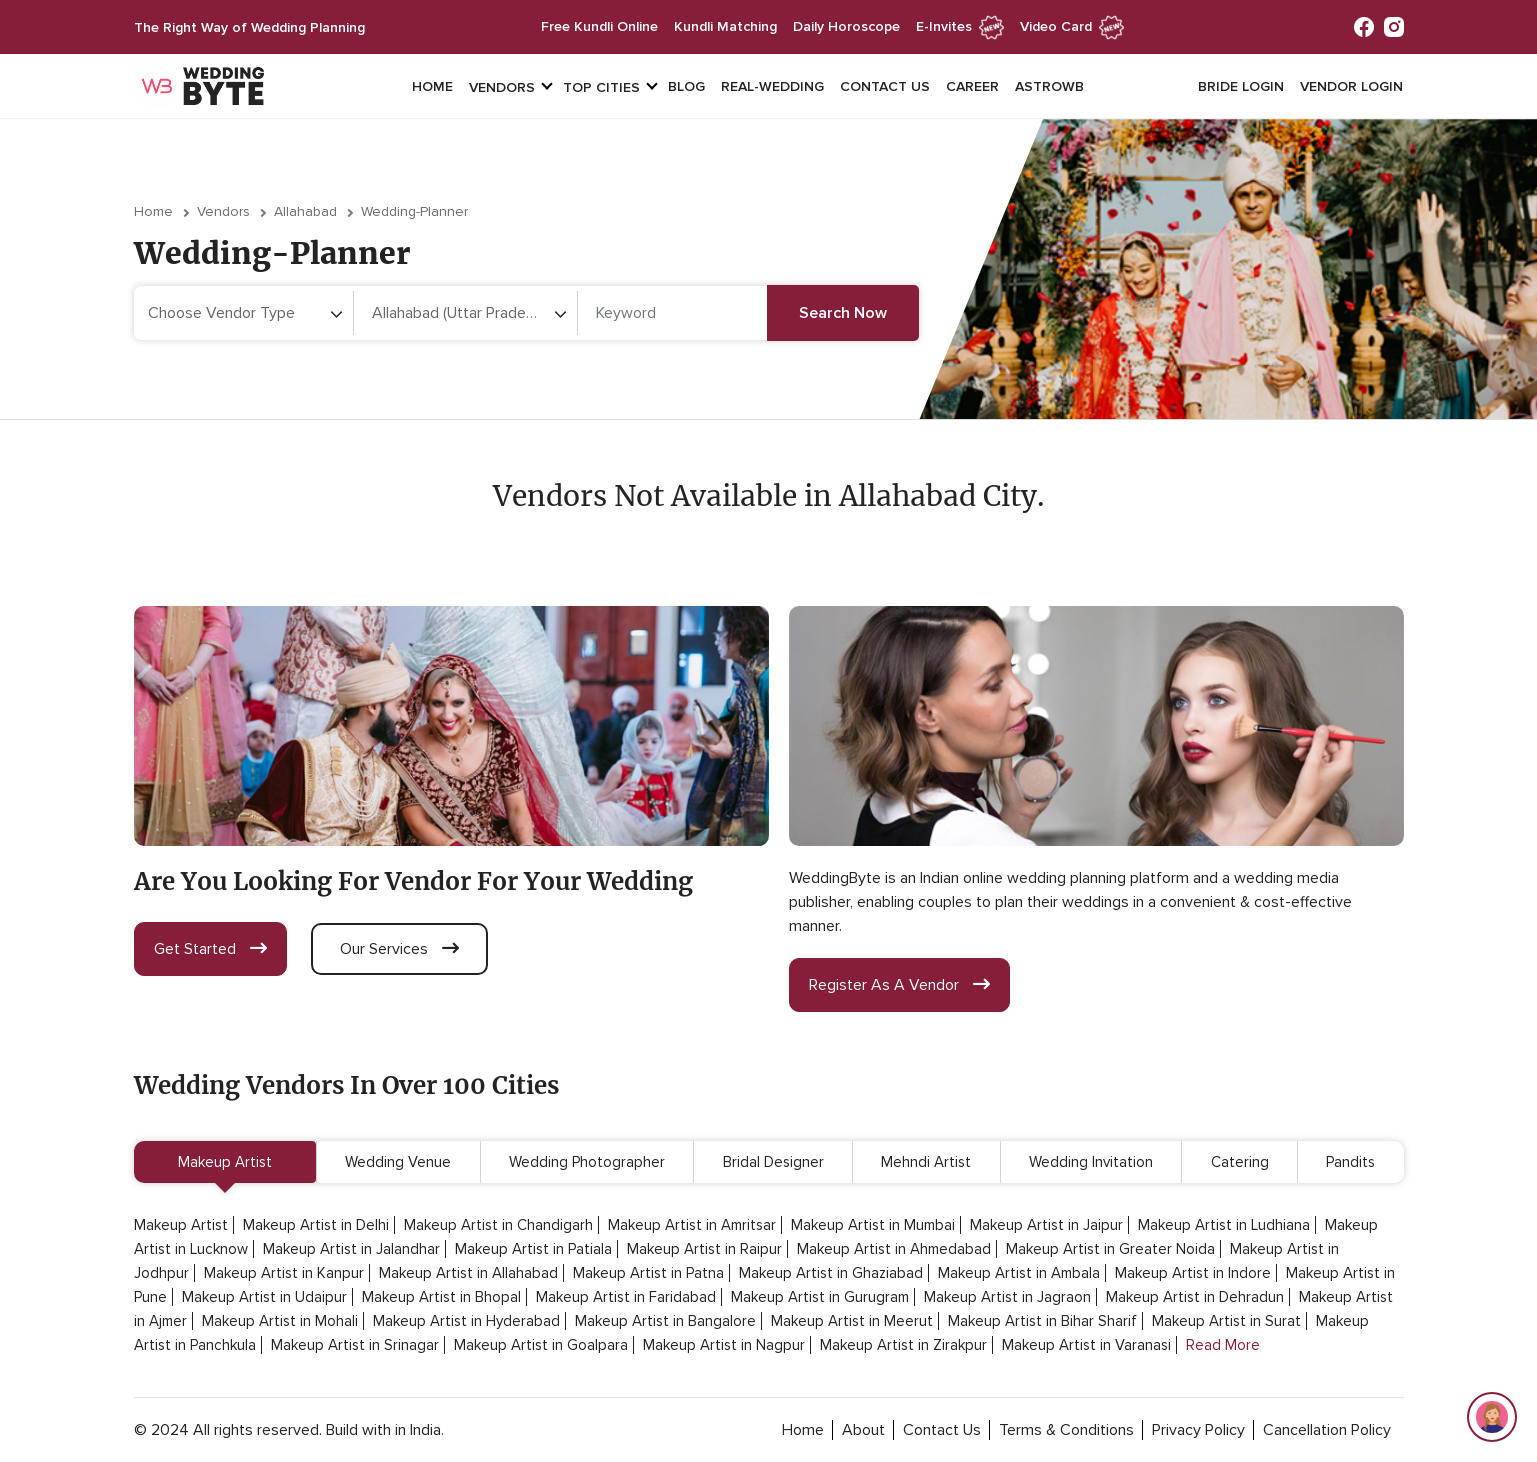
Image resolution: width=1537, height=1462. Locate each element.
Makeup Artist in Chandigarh (498, 1225)
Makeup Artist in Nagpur (724, 1345)
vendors (502, 87)
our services (399, 949)
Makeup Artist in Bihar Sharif (1042, 1321)
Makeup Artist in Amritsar (692, 1225)
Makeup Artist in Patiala (533, 1249)
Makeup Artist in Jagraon (1007, 1297)
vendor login (1351, 86)
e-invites (960, 26)
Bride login (1241, 86)
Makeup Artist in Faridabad (626, 1297)
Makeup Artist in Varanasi (1086, 1345)
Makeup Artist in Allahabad (468, 1273)
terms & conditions (1066, 1430)
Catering (1240, 1162)
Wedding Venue (398, 1162)
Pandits (1350, 1162)
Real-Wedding (772, 86)
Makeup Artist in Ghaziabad (831, 1273)
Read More (1223, 1345)
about (863, 1430)
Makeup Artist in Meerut (852, 1321)
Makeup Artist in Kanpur (284, 1273)
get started (210, 949)
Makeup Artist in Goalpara (541, 1345)
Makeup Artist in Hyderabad (466, 1321)
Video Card (1072, 26)
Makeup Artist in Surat (1226, 1321)
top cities (601, 87)
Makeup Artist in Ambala (1019, 1273)
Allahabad (305, 211)
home (803, 1430)
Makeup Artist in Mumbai (873, 1225)
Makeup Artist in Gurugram (820, 1297)
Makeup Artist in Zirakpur (903, 1345)
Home (432, 86)
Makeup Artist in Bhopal (441, 1297)
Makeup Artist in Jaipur (1046, 1225)
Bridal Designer (773, 1162)
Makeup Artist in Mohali (280, 1321)
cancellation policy (1327, 1430)
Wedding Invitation (1091, 1162)
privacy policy (1198, 1430)
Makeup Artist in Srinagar (355, 1345)
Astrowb (1049, 86)
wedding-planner (414, 211)
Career (972, 86)
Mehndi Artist (926, 1162)
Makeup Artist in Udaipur (264, 1297)
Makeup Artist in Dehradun (1195, 1297)
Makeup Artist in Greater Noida (1110, 1249)
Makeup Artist (225, 1162)
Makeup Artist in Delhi (316, 1225)
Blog (686, 86)
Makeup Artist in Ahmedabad (894, 1249)
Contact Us (885, 86)
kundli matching (725, 26)
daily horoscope (846, 26)
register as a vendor (899, 985)
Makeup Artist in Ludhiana (1224, 1225)
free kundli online (599, 26)
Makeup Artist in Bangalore (665, 1321)
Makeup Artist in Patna (648, 1273)
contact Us (942, 1430)
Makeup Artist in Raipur (704, 1249)
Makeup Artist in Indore (1193, 1273)
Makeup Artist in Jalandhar (351, 1249)
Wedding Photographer (587, 1162)
